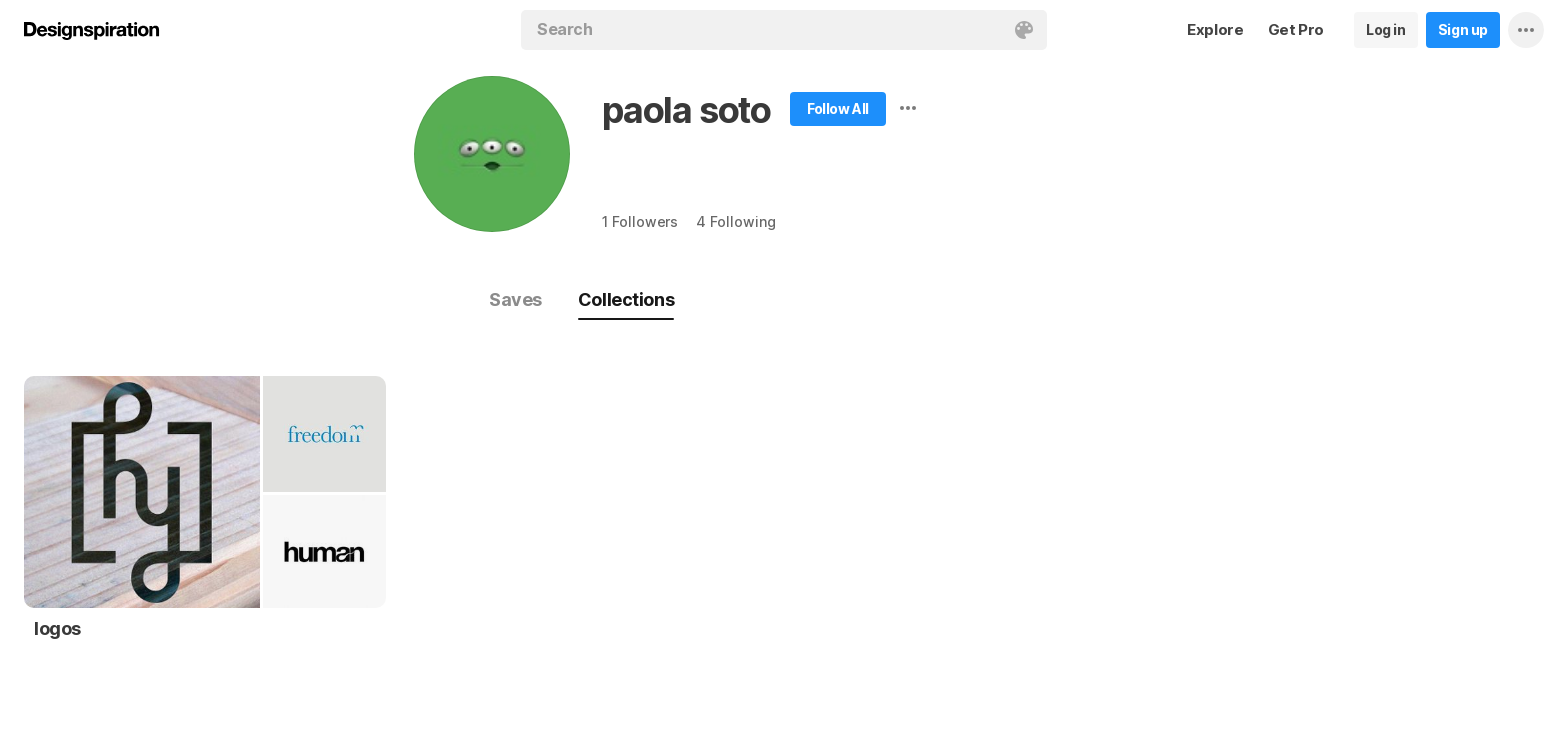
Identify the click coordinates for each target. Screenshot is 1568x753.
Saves (515, 299)
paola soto (686, 110)
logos (57, 628)
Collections (626, 299)
